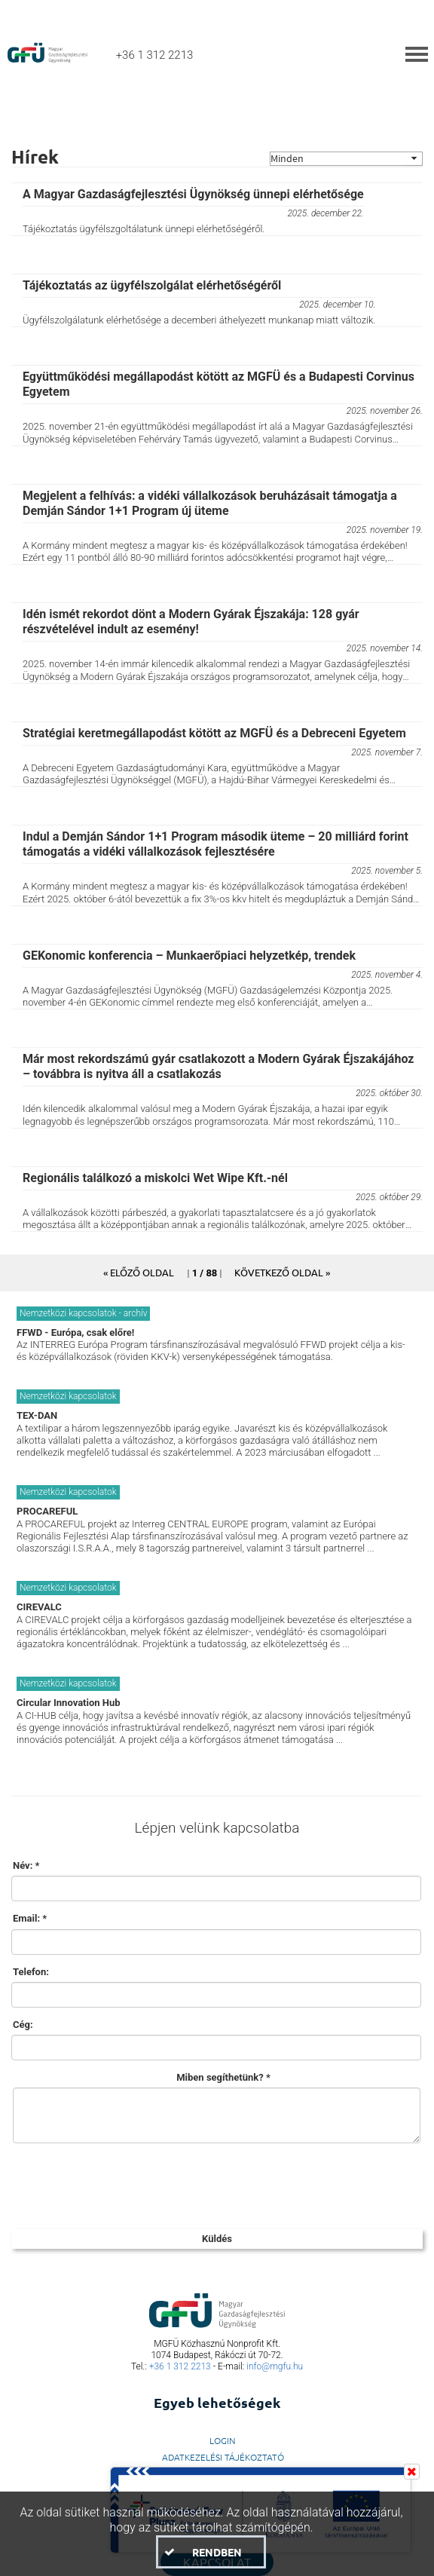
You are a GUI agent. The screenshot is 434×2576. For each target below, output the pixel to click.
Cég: (23, 2024)
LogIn (222, 2440)
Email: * (30, 1918)
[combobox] (346, 159)
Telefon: (31, 1971)
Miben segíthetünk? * (223, 2077)
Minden (287, 158)
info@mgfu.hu (274, 2366)
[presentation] (125, 2184)
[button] (138, 1272)
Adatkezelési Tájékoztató (223, 2457)
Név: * (26, 1865)
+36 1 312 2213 (180, 2366)
